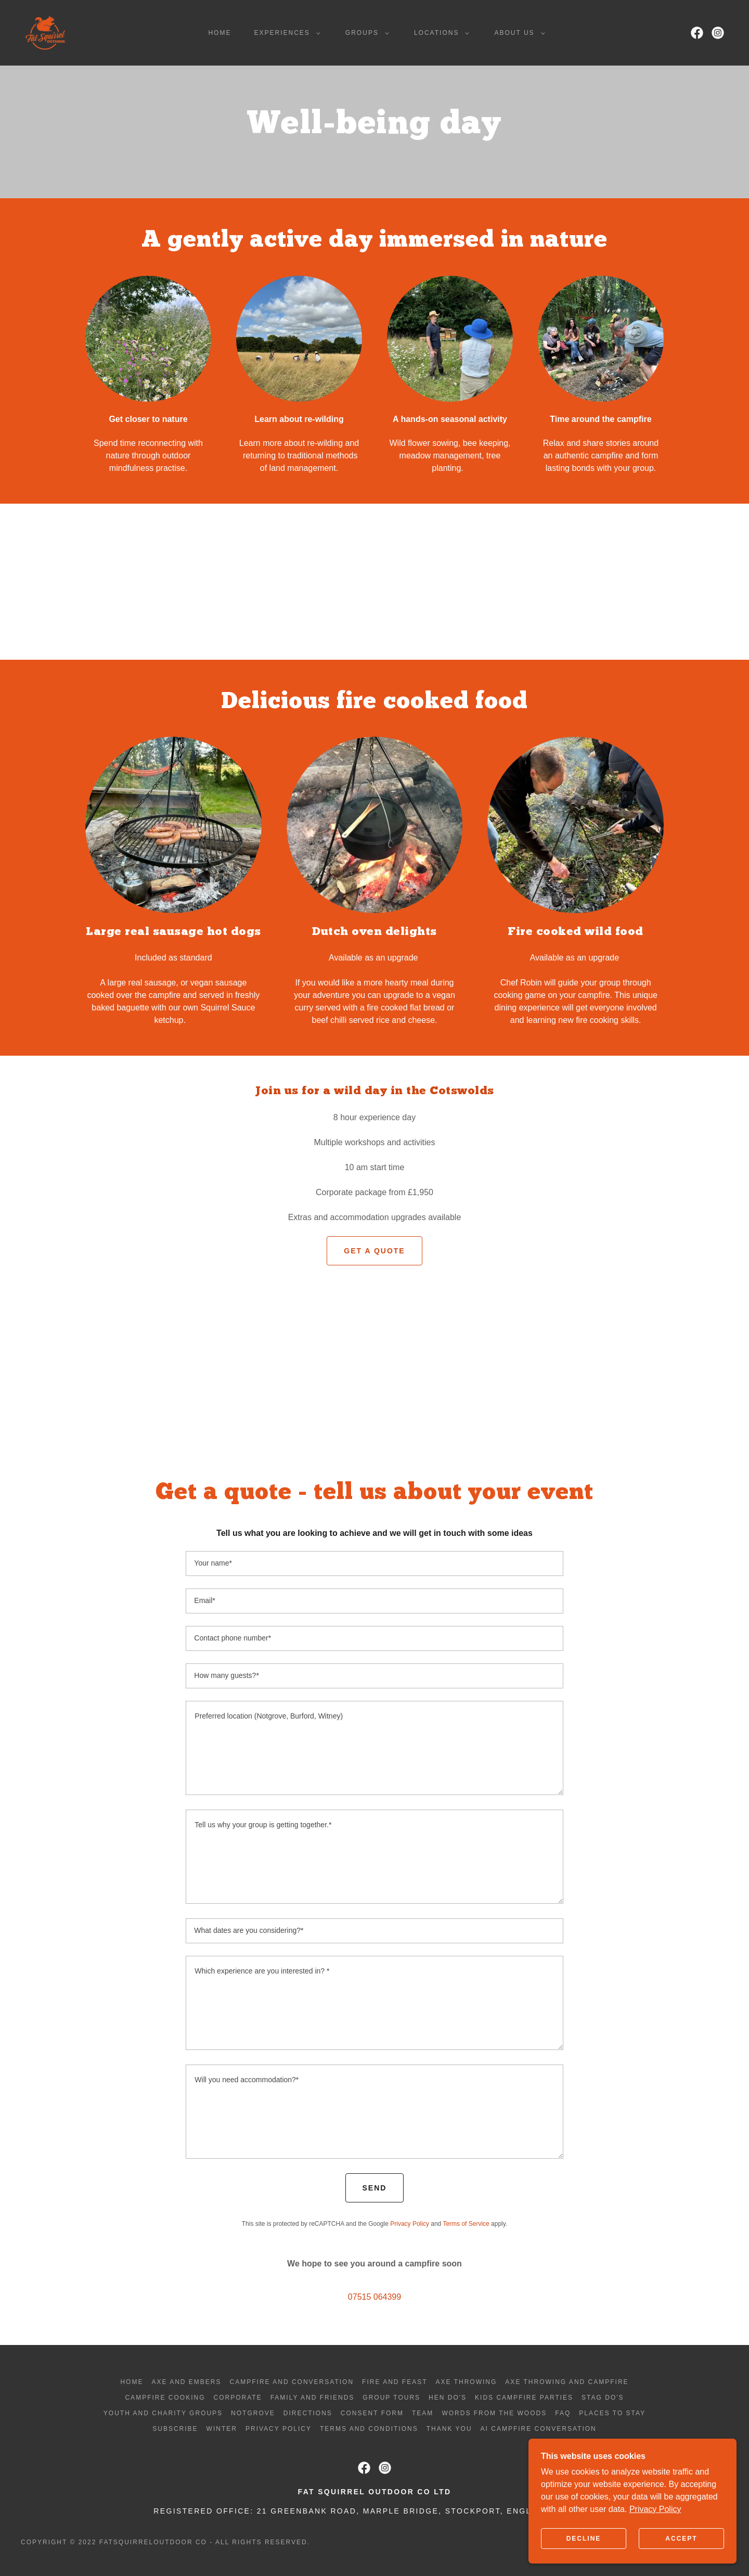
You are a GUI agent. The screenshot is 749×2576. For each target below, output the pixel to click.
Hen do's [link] (448, 2397)
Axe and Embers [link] (186, 2382)
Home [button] (131, 2382)
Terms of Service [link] (466, 2223)
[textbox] (374, 1563)
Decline (583, 2538)
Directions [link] (307, 2413)
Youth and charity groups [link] (163, 2413)
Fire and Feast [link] (394, 2382)
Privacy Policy (655, 2509)
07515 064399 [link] (374, 2296)
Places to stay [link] (612, 2413)
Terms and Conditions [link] (369, 2428)
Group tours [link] (391, 2397)
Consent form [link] (372, 2413)
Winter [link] (221, 2428)
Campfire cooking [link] (165, 2397)
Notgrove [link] (253, 2413)
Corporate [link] (238, 2397)
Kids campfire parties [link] (524, 2397)
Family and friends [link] (312, 2397)
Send (375, 2188)
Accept (681, 2538)
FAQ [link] (563, 2413)
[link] (45, 32)
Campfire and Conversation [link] (292, 2382)
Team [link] (422, 2413)
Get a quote (374, 1251)
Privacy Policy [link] (409, 2223)
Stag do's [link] (603, 2397)
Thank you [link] (449, 2428)
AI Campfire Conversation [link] (539, 2428)
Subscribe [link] (175, 2428)
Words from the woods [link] (494, 2413)
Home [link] (219, 32)
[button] (285, 33)
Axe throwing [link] (466, 2382)
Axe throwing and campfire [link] (566, 2382)
